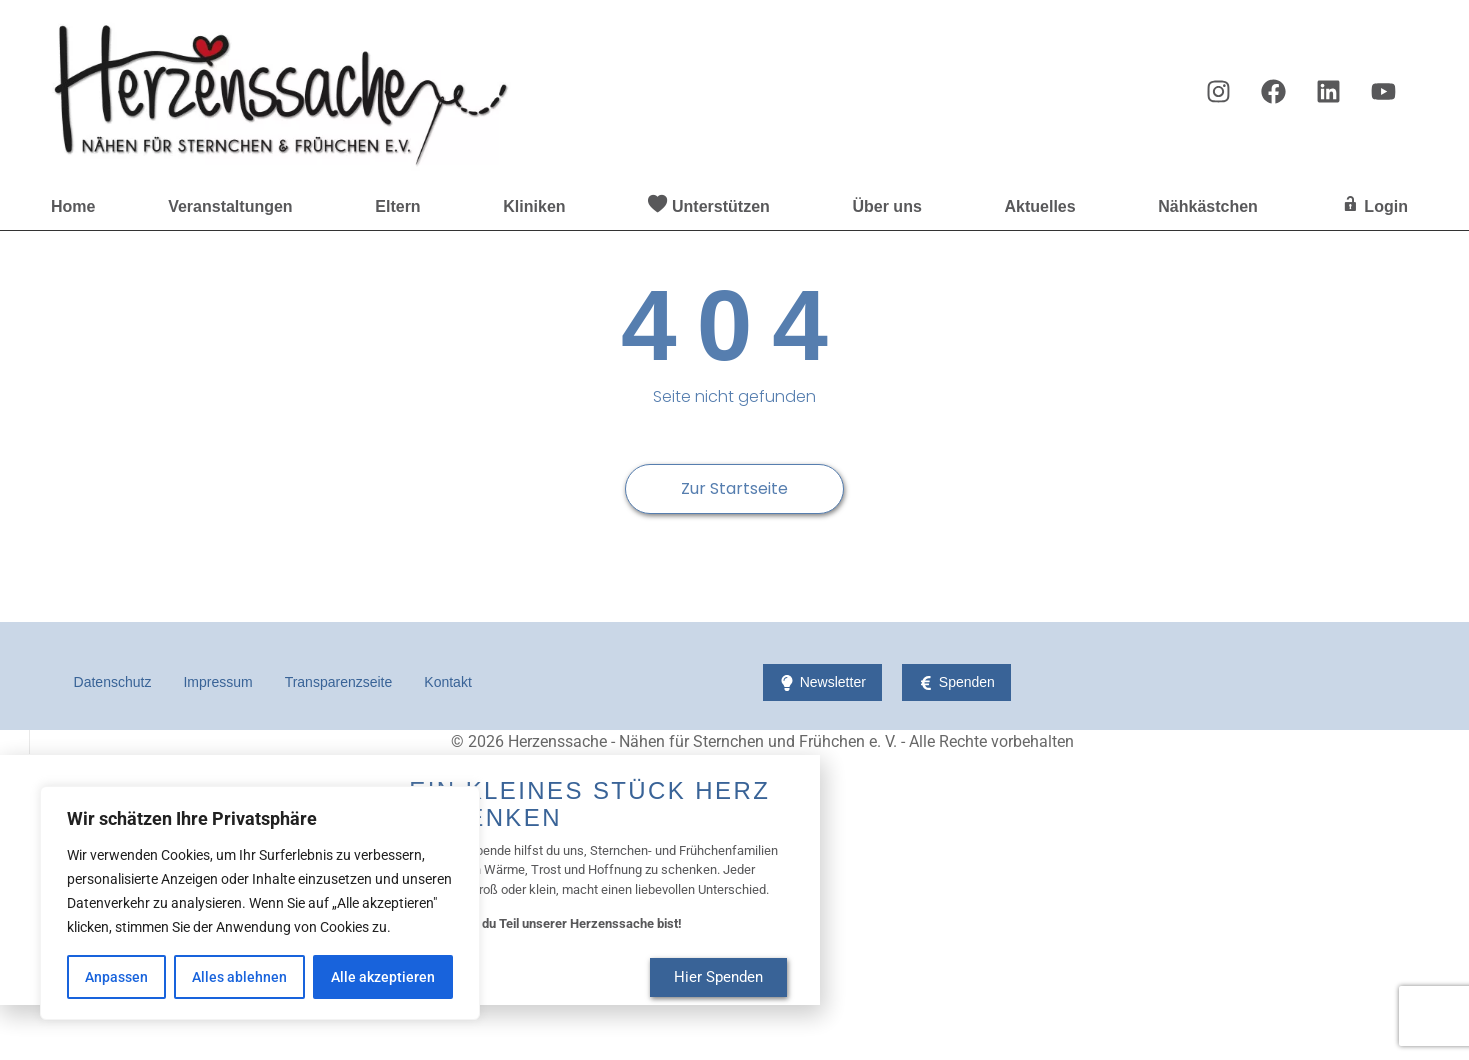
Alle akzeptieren (383, 977)
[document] (734, 879)
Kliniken (539, 207)
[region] (260, 903)
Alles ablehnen (239, 977)
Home (73, 206)
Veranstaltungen (235, 207)
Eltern (402, 207)
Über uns (891, 207)
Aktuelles (1044, 207)
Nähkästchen (1213, 207)
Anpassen (116, 977)
